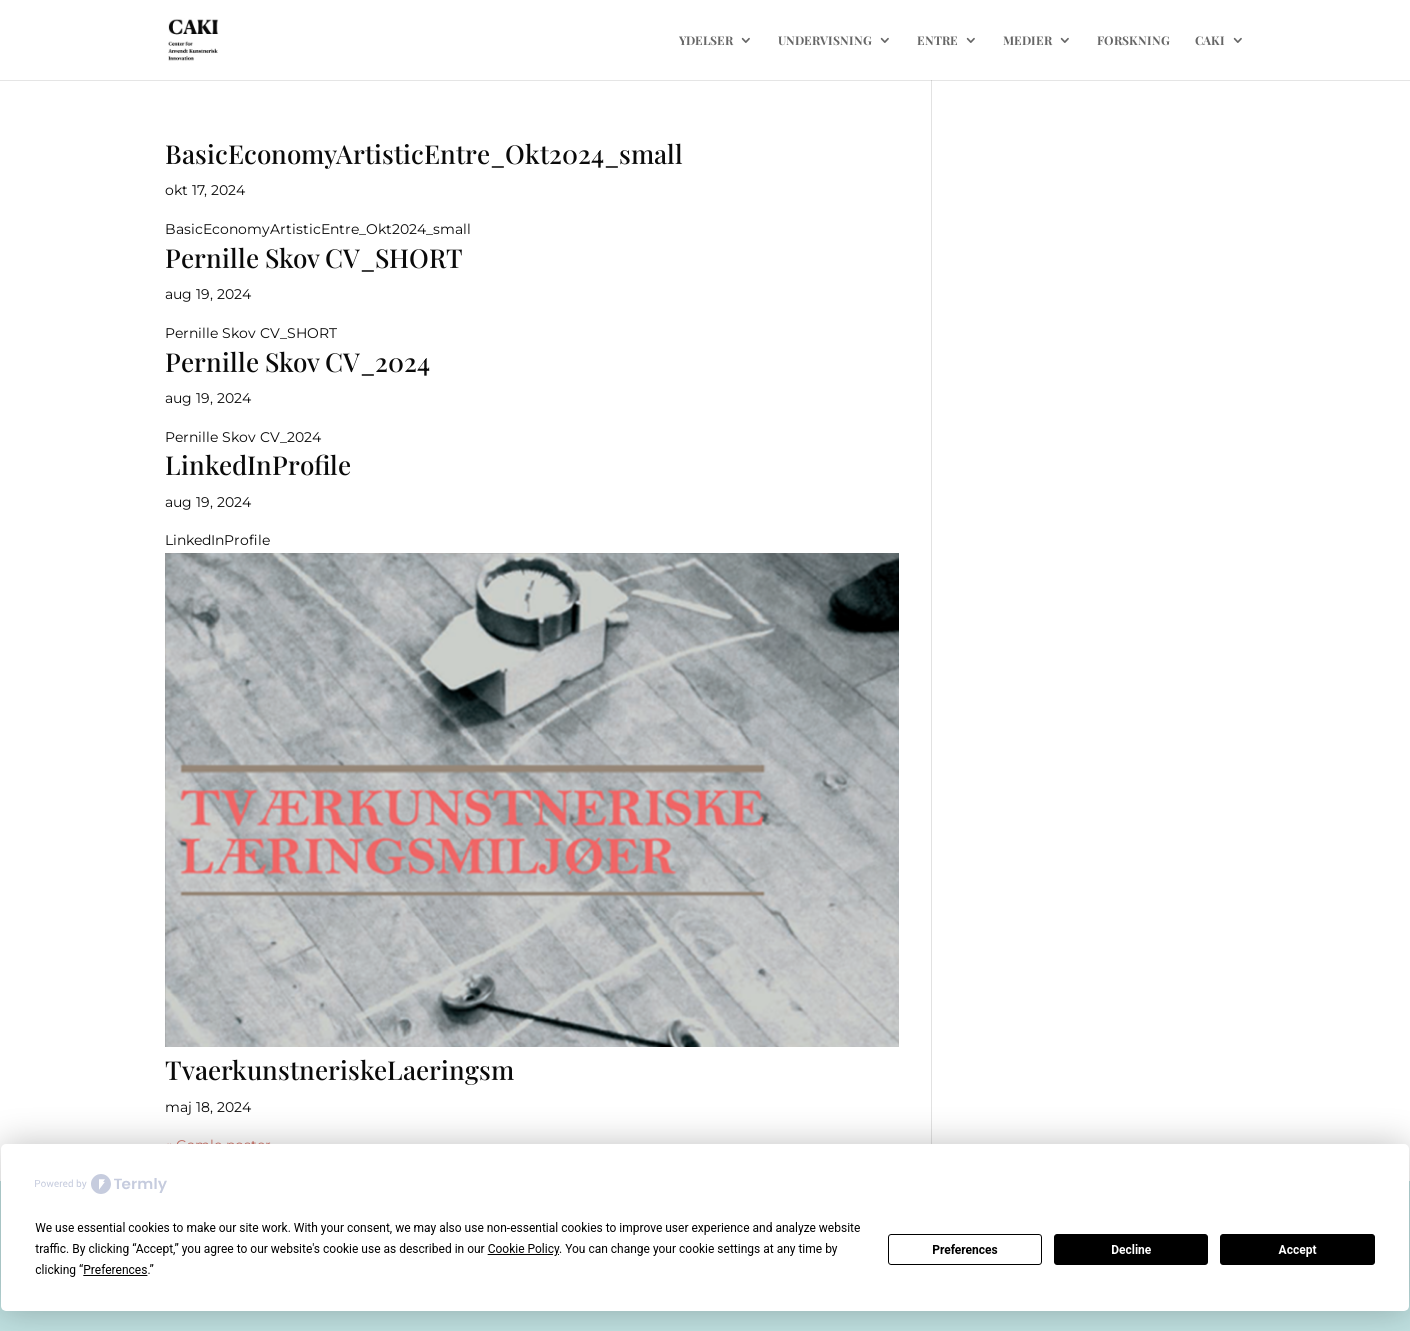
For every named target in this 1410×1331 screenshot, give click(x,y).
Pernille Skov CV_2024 (297, 361)
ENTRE (937, 40)
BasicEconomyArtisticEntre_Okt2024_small (424, 153)
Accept (1298, 1250)
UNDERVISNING (825, 40)
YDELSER (706, 40)
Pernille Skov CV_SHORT (314, 257)
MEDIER (1027, 40)
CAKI (1210, 40)
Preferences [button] (115, 1270)
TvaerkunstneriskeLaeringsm (339, 1069)
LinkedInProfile (258, 464)
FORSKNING (1133, 40)
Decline (1131, 1250)
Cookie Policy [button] (523, 1249)
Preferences (965, 1250)
